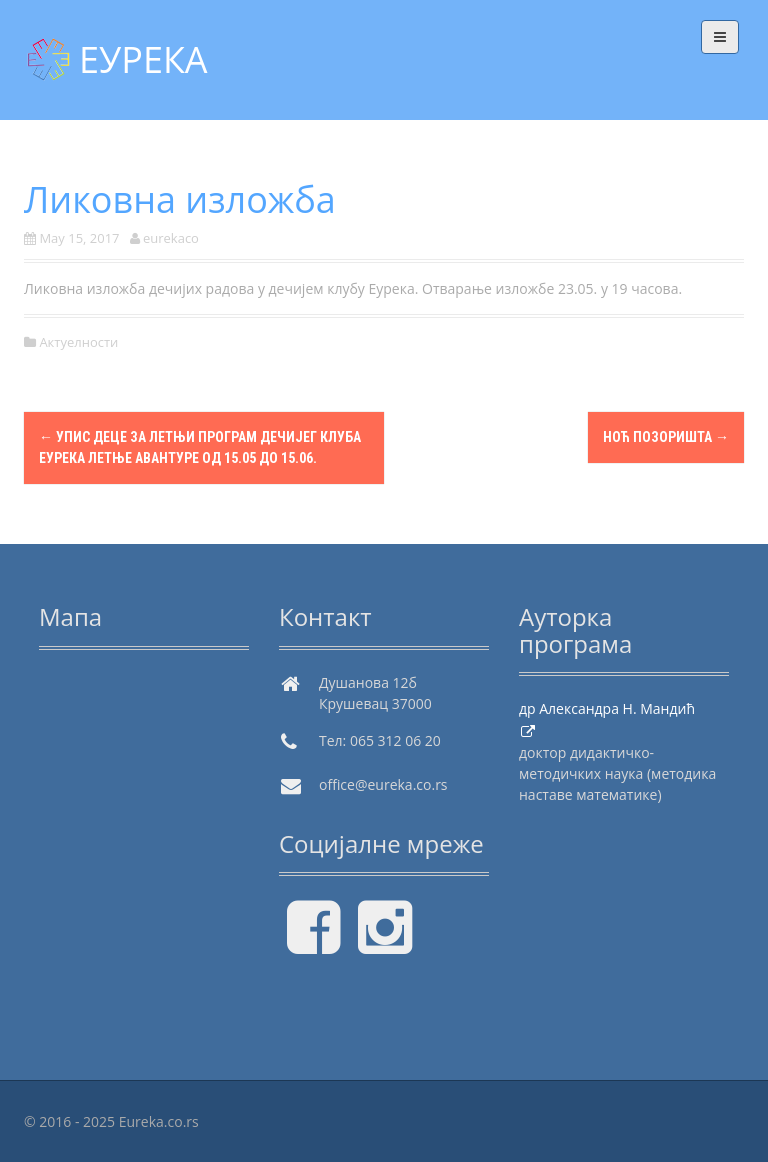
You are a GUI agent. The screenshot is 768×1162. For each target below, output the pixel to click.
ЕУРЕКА (143, 59)
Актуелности (78, 342)
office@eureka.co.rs (383, 784)
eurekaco (171, 238)
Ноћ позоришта (666, 437)
